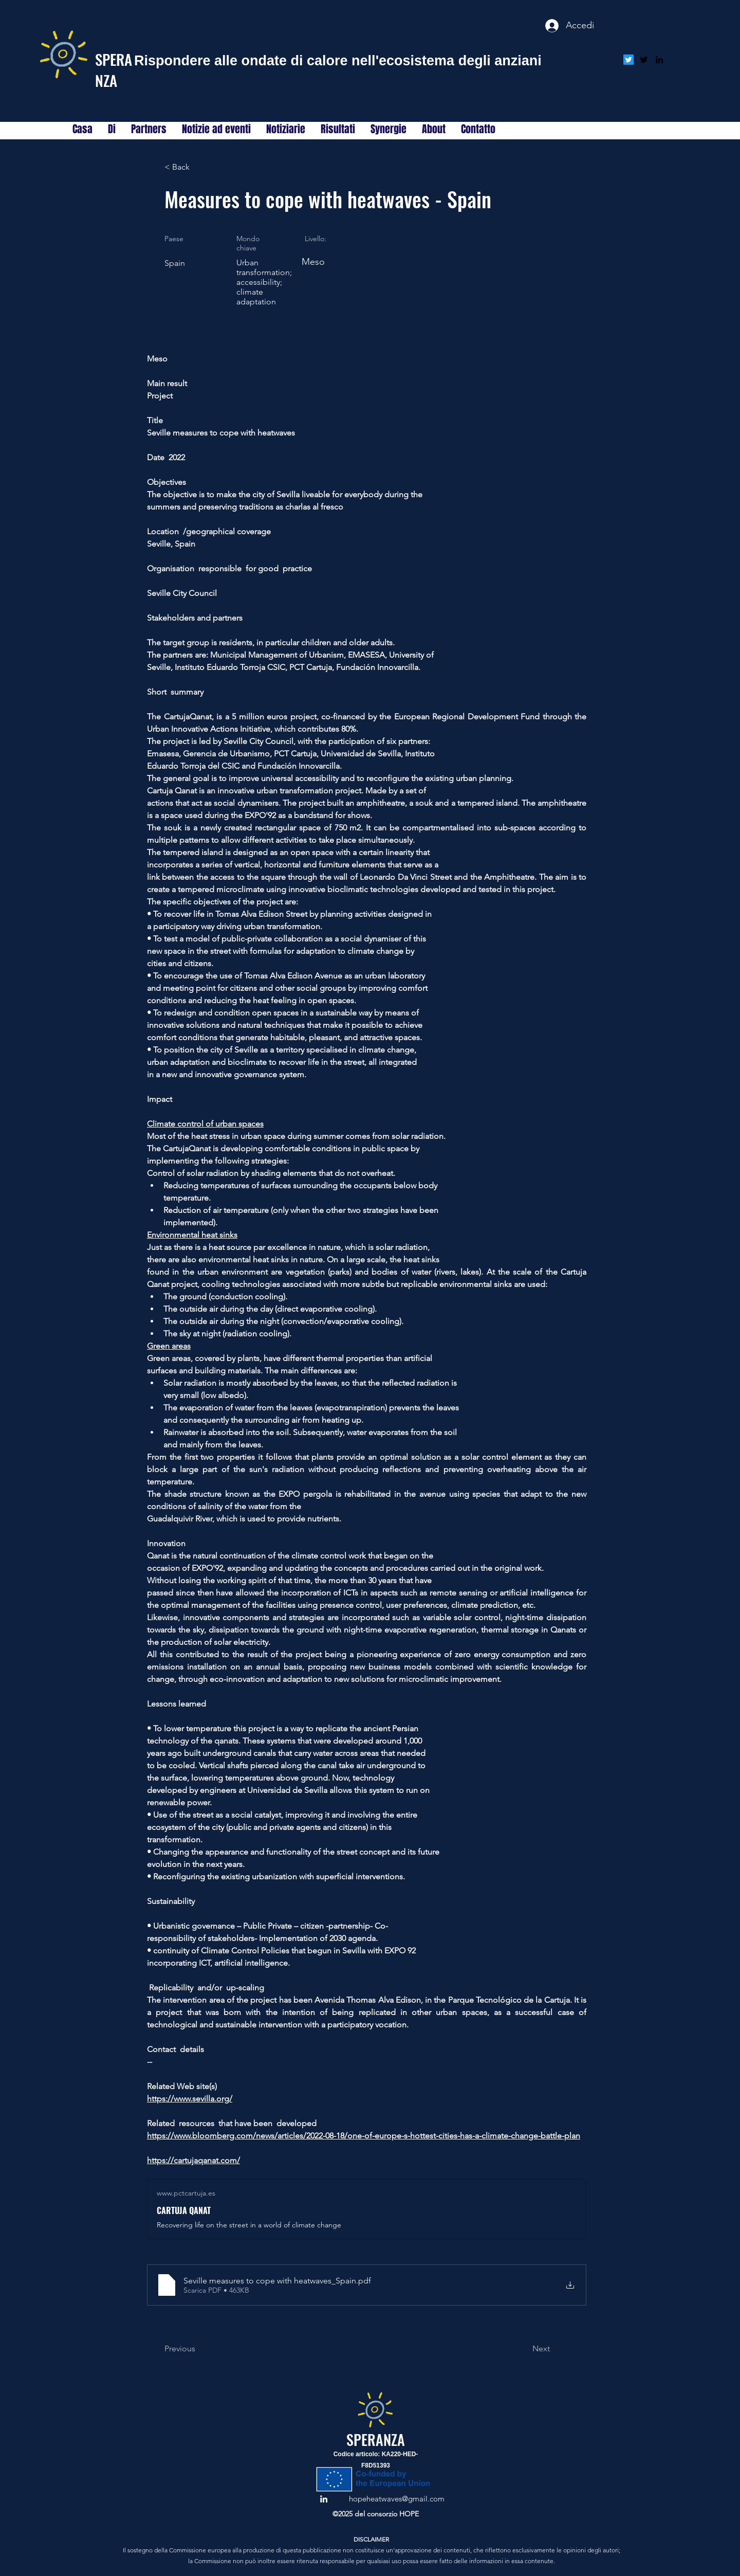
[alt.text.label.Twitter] (644, 60)
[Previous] (197, 2348)
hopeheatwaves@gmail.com (397, 2499)
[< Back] (197, 167)
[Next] (524, 2348)
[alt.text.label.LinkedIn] (659, 60)
